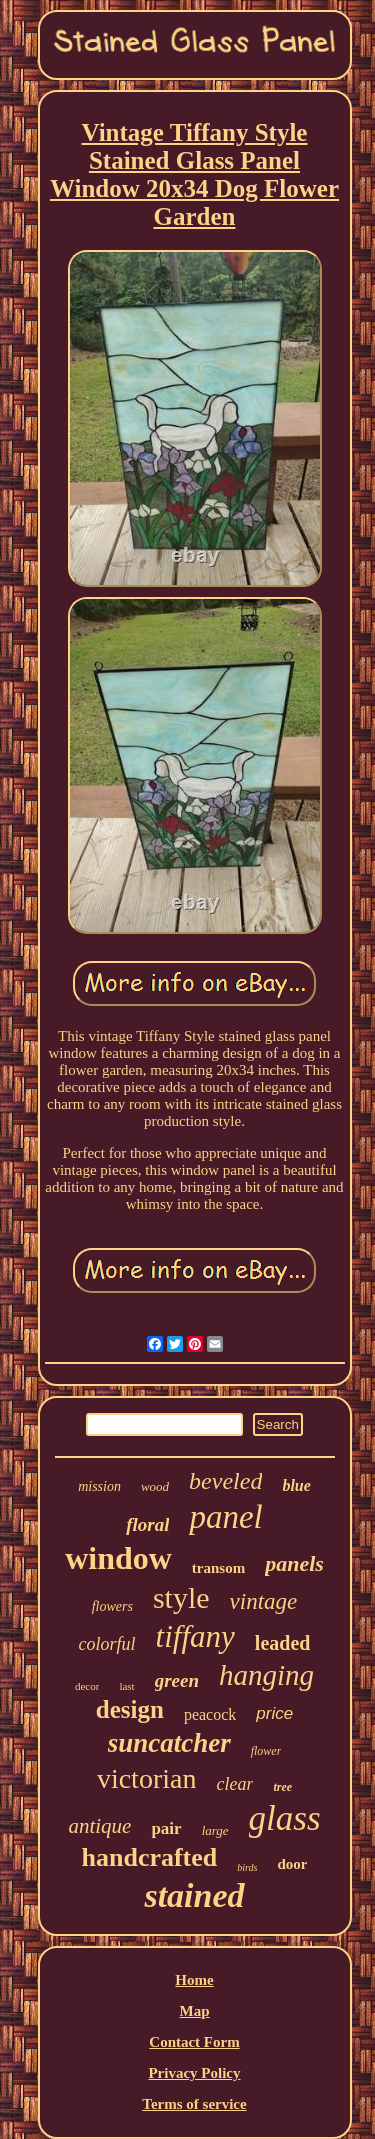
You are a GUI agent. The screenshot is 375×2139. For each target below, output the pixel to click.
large (215, 1830)
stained (194, 1895)
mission (99, 1486)
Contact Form (194, 2042)
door (292, 1864)
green (177, 1680)
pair (166, 1828)
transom (218, 1568)
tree (282, 1787)
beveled (225, 1481)
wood (155, 1486)
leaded (283, 1643)
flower (266, 1751)
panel (225, 1517)
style (181, 1597)
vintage (264, 1601)
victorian (147, 1778)
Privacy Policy (194, 2073)
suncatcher (169, 1743)
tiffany (195, 1636)
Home (194, 1980)
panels (294, 1563)
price (274, 1713)
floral (147, 1524)
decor (87, 1686)
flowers (112, 1606)
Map (194, 2011)
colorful (107, 1644)
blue (296, 1485)
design (130, 1709)
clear (234, 1784)
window (118, 1558)
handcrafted (150, 1857)
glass (285, 1818)
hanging (266, 1675)
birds (247, 1867)
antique (99, 1826)
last (126, 1686)
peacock (210, 1714)
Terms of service (194, 2104)
